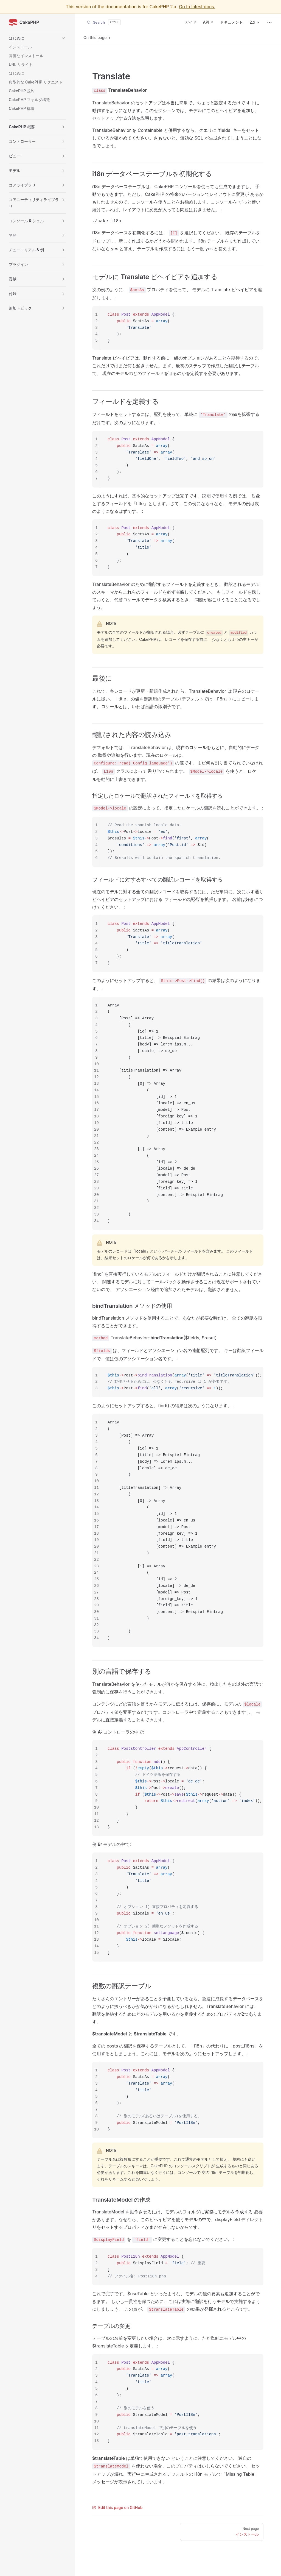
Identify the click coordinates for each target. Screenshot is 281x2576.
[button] (37, 38)
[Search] (103, 22)
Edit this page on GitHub (117, 2507)
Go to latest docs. (197, 6)
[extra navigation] (269, 22)
